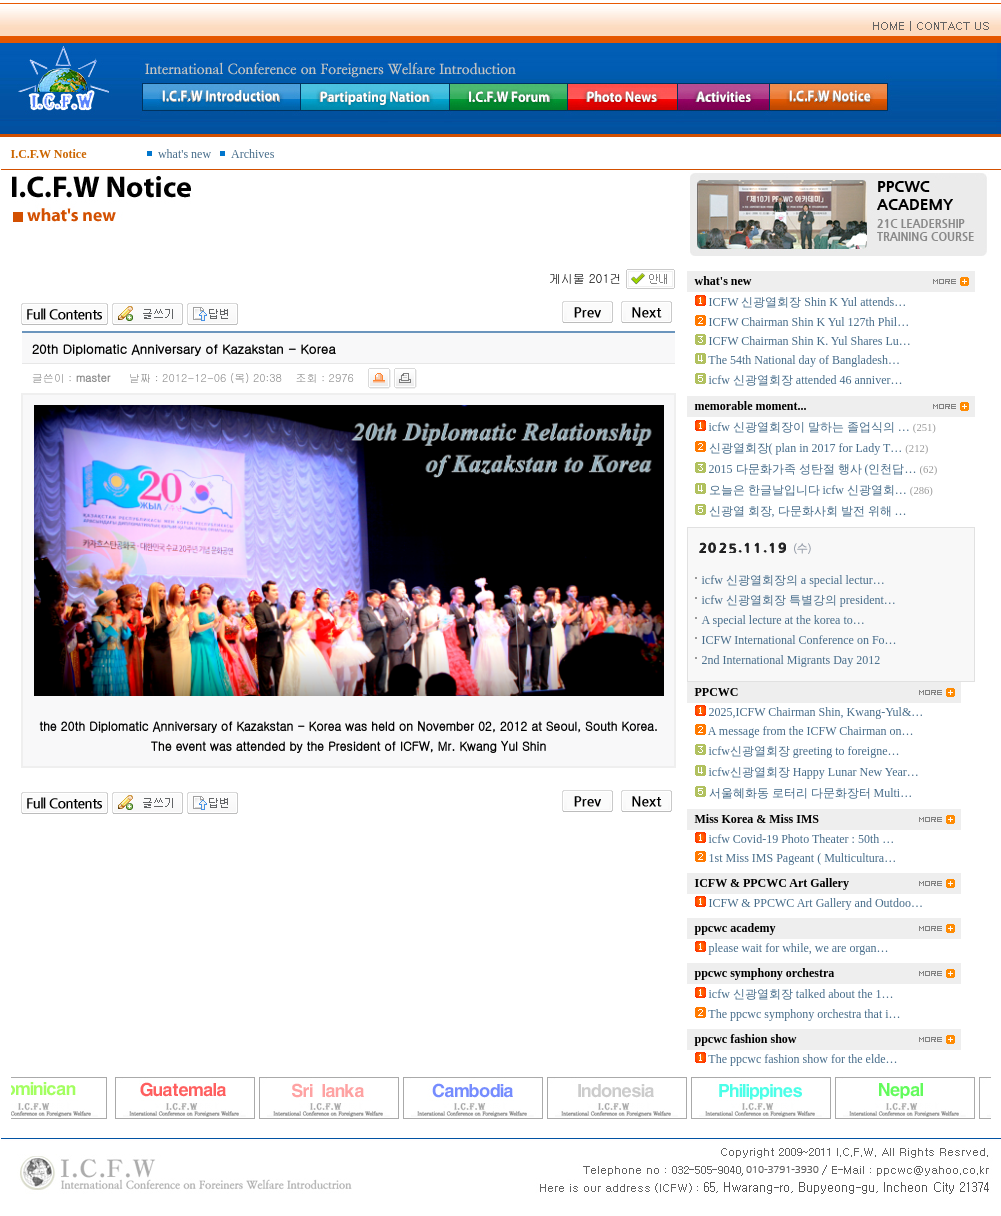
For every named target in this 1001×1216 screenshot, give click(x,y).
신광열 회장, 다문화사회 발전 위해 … (808, 511)
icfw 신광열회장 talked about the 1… (801, 994)
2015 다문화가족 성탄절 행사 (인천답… (813, 469)
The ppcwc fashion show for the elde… (802, 1059)
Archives (252, 154)
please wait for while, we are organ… (799, 948)
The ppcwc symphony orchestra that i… (804, 1014)
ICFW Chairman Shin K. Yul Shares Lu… (810, 341)
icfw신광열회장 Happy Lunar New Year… (814, 772)
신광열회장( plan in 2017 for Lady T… (806, 448)
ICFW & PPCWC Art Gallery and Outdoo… (816, 903)
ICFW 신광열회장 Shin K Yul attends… (808, 302)
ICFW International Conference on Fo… (799, 640)
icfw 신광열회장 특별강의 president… (799, 600)
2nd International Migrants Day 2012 (791, 660)
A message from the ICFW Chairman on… (811, 731)
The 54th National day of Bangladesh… (804, 360)
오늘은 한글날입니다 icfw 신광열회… (808, 490)
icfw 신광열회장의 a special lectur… (793, 580)
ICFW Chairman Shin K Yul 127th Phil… (809, 322)
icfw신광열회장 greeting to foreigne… (804, 751)
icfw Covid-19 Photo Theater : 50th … (802, 839)
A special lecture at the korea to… (783, 620)
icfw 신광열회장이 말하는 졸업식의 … (809, 427)
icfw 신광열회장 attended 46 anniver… (806, 380)
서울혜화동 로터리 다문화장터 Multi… (811, 793)
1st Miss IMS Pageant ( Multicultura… (803, 858)
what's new (184, 154)
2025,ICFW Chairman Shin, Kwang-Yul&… (816, 712)
